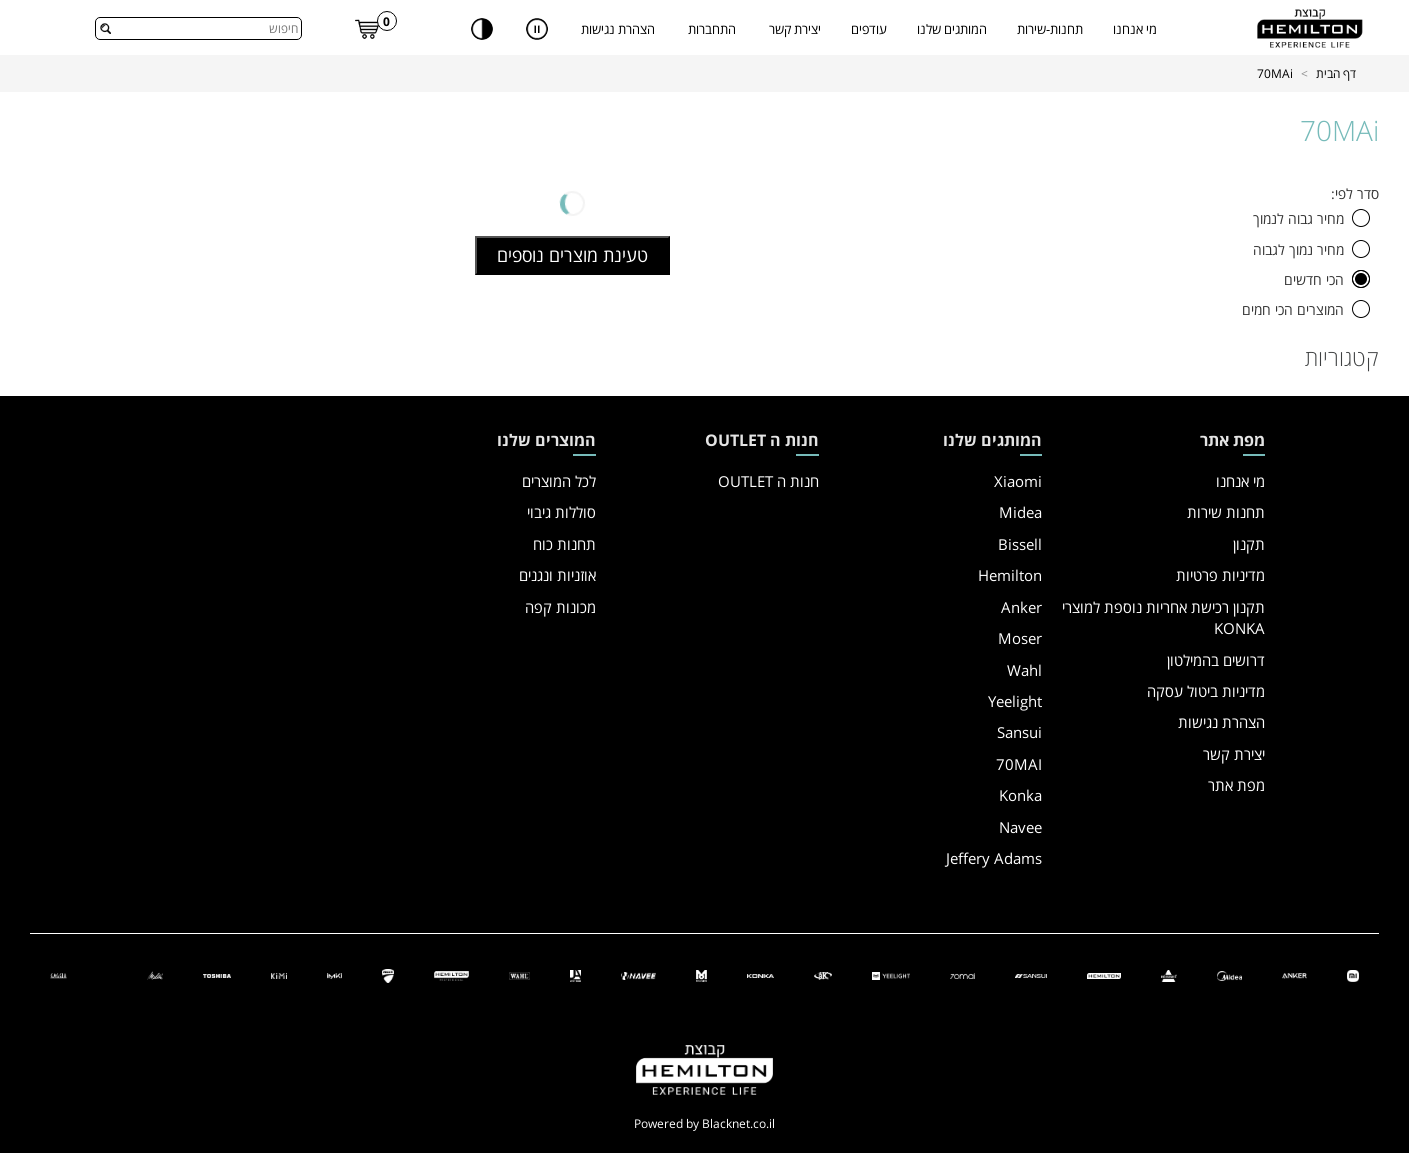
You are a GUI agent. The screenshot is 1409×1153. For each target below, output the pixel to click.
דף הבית (1336, 73)
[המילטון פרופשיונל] (451, 974)
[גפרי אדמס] (575, 974)
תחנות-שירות (1050, 29)
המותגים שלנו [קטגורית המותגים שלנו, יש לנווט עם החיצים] (952, 29)
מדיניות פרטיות (1220, 575)
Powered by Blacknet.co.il (704, 1123)
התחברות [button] (712, 29)
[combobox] (198, 28)
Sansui (1019, 732)
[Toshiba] (217, 974)
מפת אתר (1236, 785)
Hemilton (1010, 575)
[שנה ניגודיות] (482, 28)
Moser (1020, 638)
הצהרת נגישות (618, 29)
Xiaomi (1018, 481)
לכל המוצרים (559, 481)
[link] (368, 28)
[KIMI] (278, 974)
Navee (1020, 827)
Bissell (1020, 544)
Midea (1020, 512)
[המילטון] (1104, 974)
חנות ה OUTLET (768, 481)
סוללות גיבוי (561, 512)
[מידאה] (1229, 974)
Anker (1021, 607)
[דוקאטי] (388, 974)
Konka (1020, 795)
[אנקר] (1294, 974)
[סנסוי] (1030, 974)
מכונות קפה (560, 607)
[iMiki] (334, 974)
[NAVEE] (638, 974)
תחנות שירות (1226, 512)
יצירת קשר (795, 29)
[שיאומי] (1353, 974)
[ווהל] (520, 974)
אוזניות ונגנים (557, 575)
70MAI (1019, 764)
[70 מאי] (962, 974)
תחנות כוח (564, 544)
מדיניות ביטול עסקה (1206, 691)
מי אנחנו (1135, 29)
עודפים (869, 29)
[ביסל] (1169, 974)
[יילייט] (891, 974)
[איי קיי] (823, 974)
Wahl (1024, 670)
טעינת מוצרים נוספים (572, 255)
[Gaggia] (58, 974)
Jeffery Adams (994, 858)
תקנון (1249, 544)
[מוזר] (701, 974)
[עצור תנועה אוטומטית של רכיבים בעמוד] (537, 28)
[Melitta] (155, 974)
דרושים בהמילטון (1216, 660)
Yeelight (1015, 701)
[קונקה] (760, 974)
